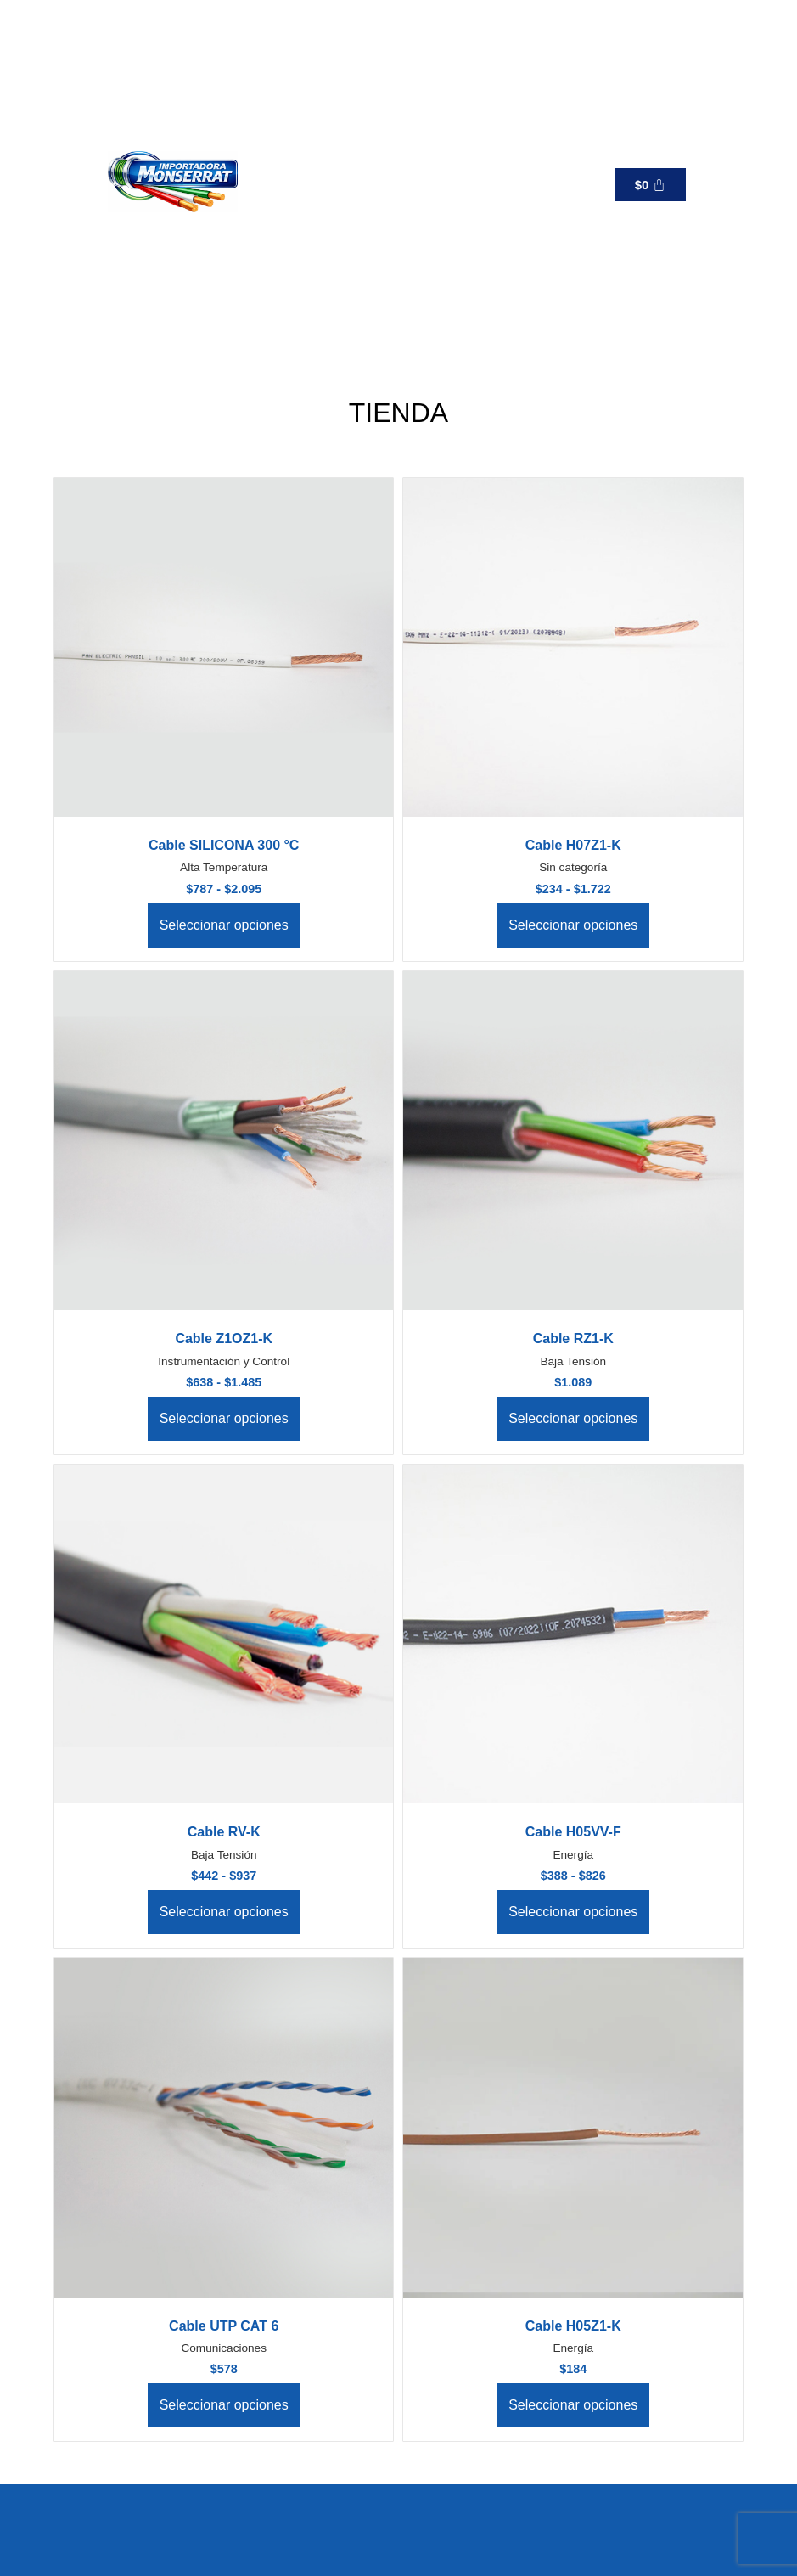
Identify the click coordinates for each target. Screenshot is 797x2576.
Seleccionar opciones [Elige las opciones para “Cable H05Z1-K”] (572, 2405)
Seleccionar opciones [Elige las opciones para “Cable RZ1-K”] (572, 1418)
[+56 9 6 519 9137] (411, 184)
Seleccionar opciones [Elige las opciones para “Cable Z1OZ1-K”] (224, 1418)
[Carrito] (650, 184)
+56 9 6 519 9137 (482, 184)
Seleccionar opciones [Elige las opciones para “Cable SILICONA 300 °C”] (224, 925)
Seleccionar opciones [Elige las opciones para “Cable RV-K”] (224, 1911)
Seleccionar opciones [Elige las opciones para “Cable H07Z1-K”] (572, 925)
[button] (303, 184)
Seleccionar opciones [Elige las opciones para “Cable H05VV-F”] (572, 1911)
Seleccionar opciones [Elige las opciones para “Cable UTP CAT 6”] (224, 2405)
